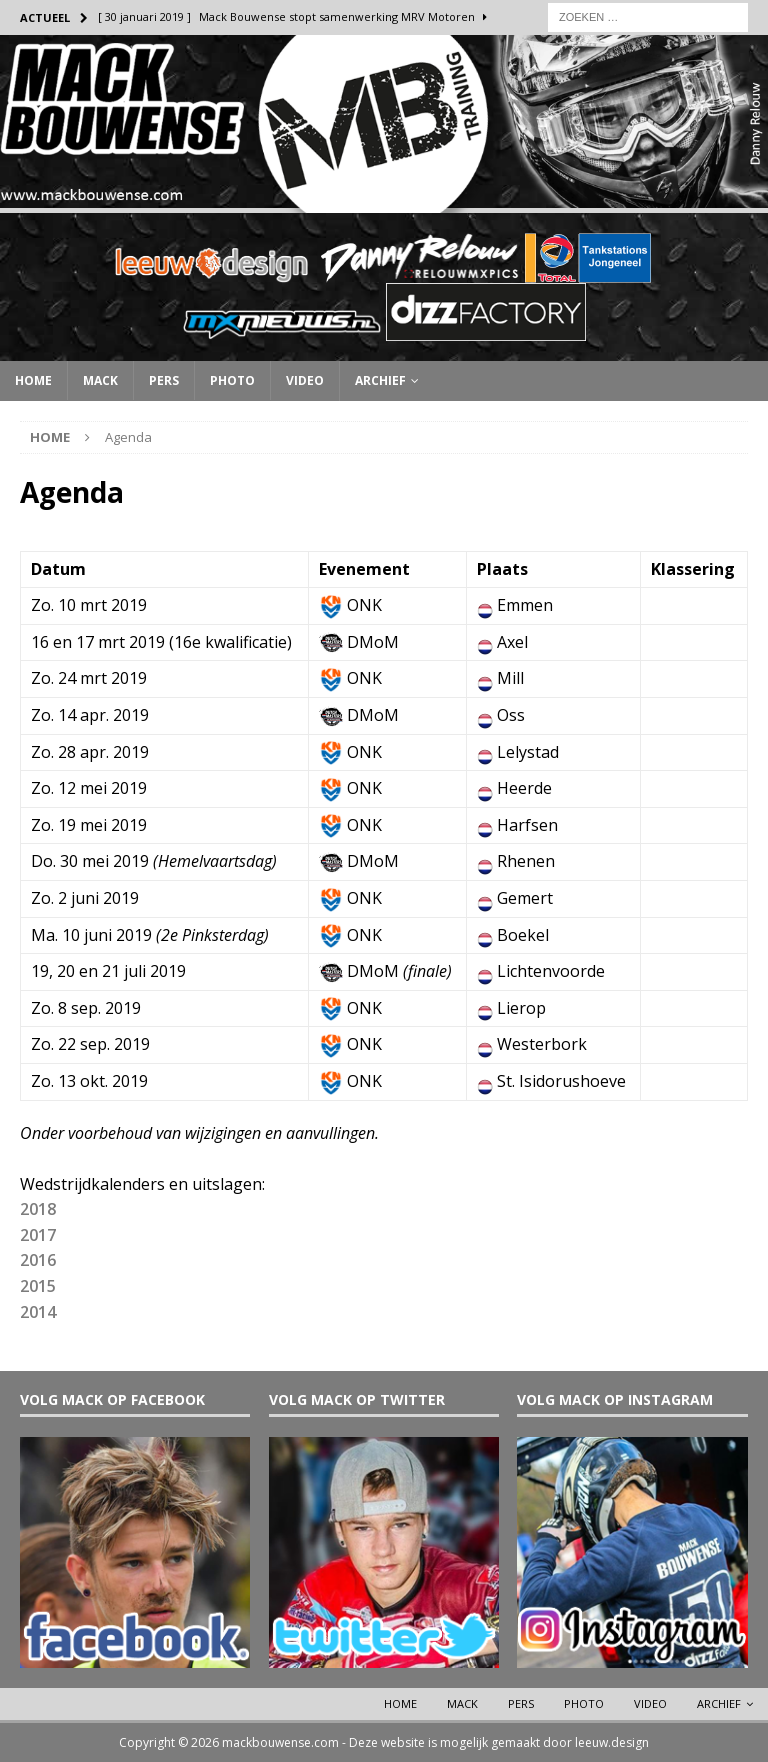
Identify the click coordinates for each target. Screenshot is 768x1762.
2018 (38, 1209)
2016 (38, 1260)
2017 (38, 1235)
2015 (38, 1286)
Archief (380, 380)
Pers (164, 380)
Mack (100, 380)
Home (33, 380)
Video (305, 380)
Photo (232, 380)
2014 (38, 1312)
